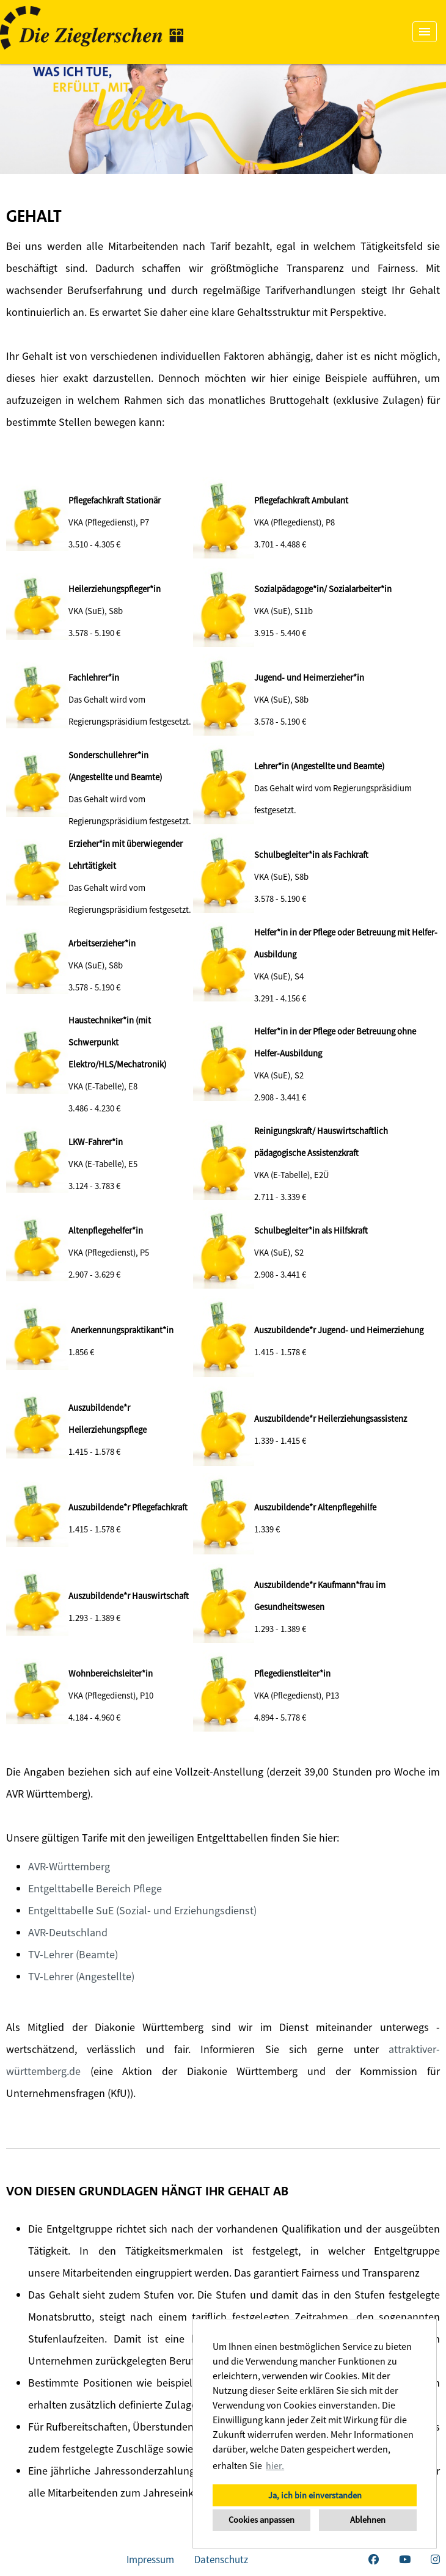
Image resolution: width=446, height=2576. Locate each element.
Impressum (150, 2559)
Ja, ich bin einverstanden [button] (315, 2495)
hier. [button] (275, 2465)
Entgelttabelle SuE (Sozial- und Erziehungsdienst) (142, 1910)
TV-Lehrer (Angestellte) (81, 1976)
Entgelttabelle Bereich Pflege (95, 1888)
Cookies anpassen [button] (261, 2519)
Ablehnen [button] (368, 2519)
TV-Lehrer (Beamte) (73, 1954)
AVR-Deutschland (68, 1932)
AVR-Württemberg (69, 1866)
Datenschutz (221, 2559)
